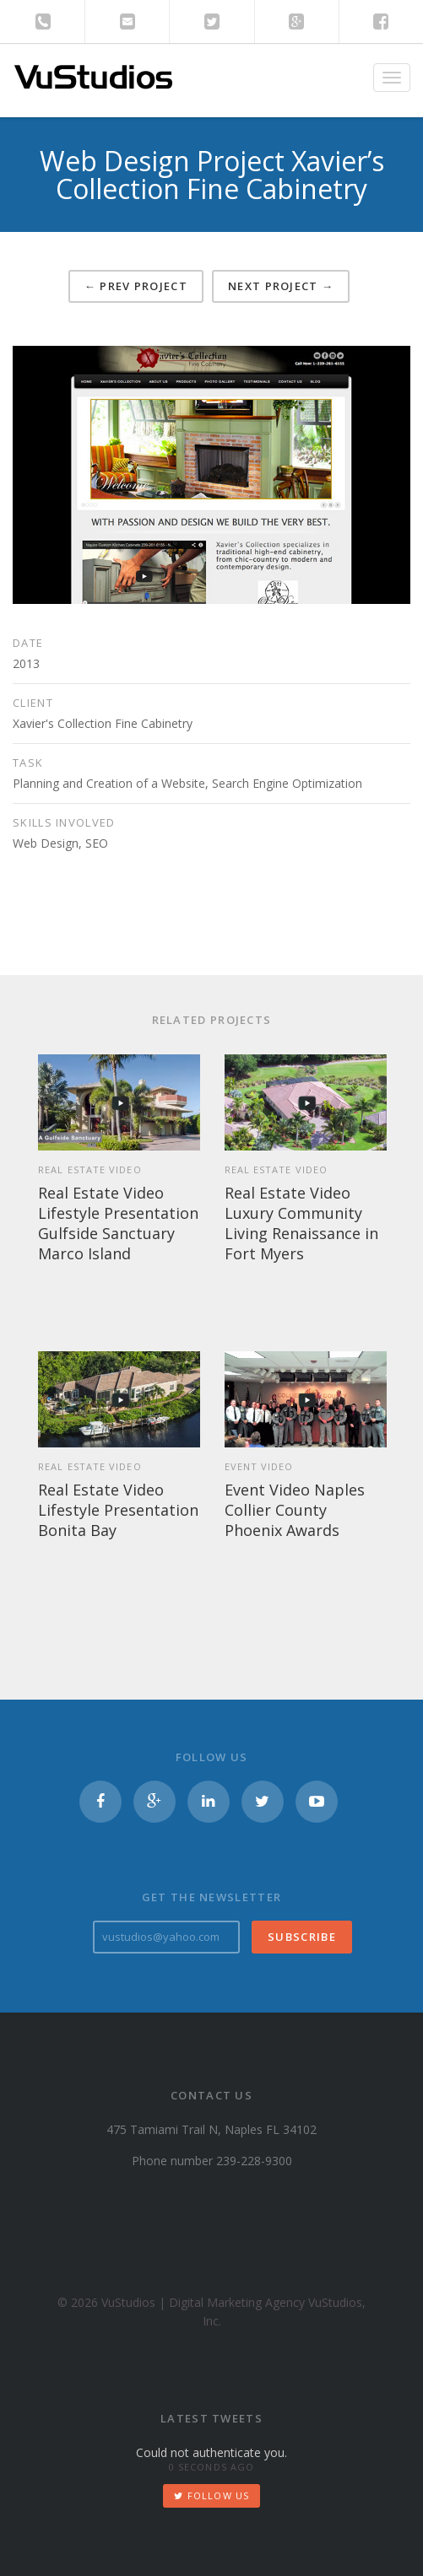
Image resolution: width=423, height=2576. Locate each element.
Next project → (281, 286)
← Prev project (135, 286)
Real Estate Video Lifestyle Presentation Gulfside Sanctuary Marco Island (118, 1223)
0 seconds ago (211, 2466)
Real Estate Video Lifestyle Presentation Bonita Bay (118, 1509)
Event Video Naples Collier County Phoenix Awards (295, 1509)
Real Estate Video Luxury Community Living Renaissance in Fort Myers (301, 1223)
